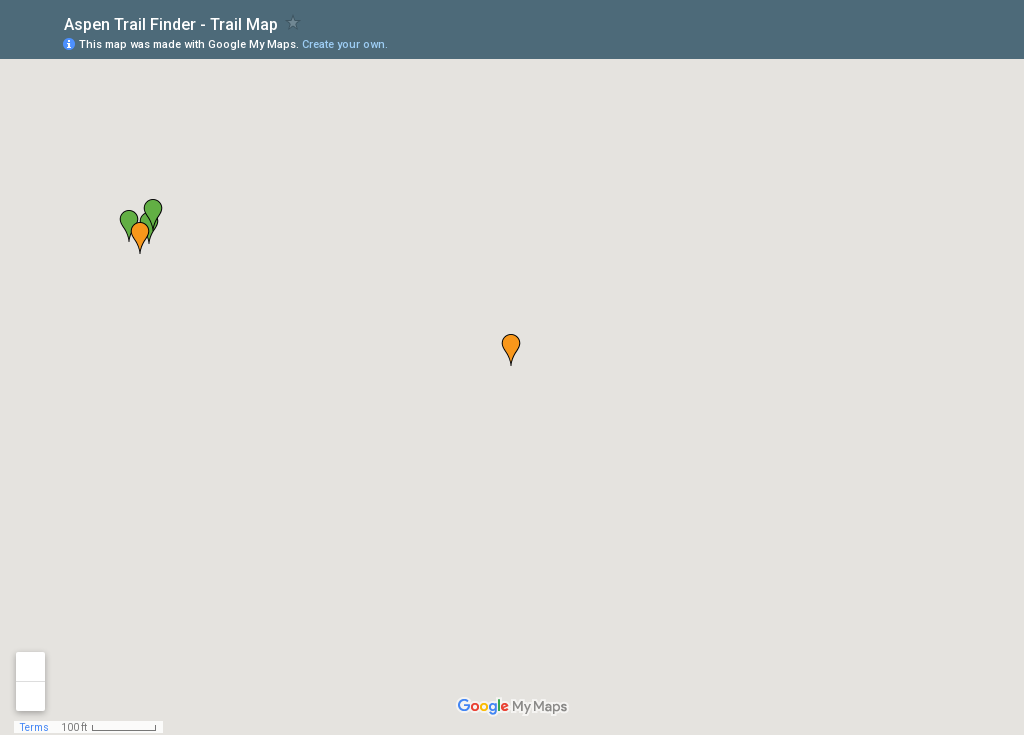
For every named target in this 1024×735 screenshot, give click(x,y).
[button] (929, 43)
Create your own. (345, 44)
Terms (34, 727)
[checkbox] (293, 22)
